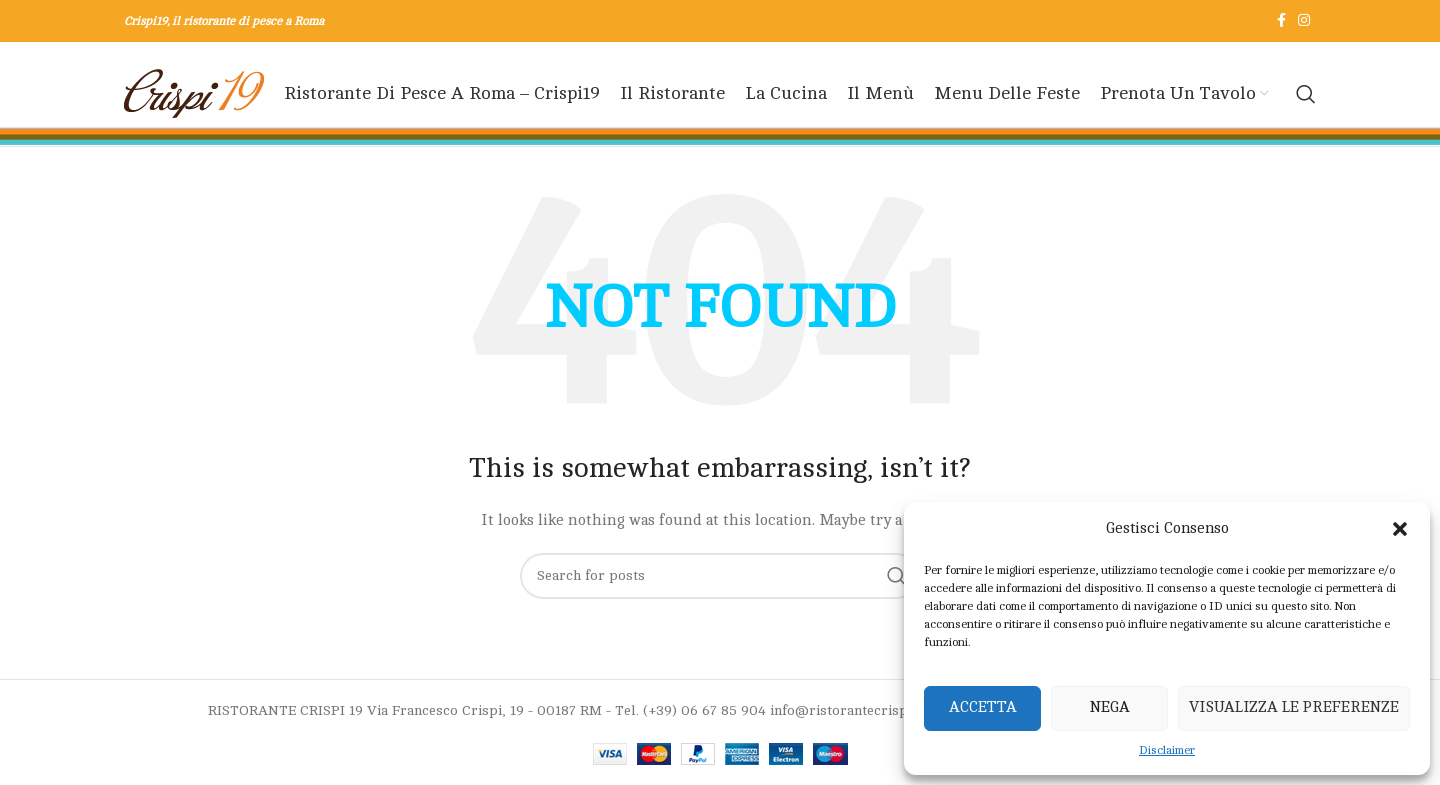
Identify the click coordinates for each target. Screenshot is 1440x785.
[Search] (1306, 94)
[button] (1400, 529)
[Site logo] (194, 93)
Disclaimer (1167, 750)
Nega (1110, 707)
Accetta (983, 707)
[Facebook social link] (1281, 21)
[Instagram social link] (1304, 21)
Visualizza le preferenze (1294, 707)
